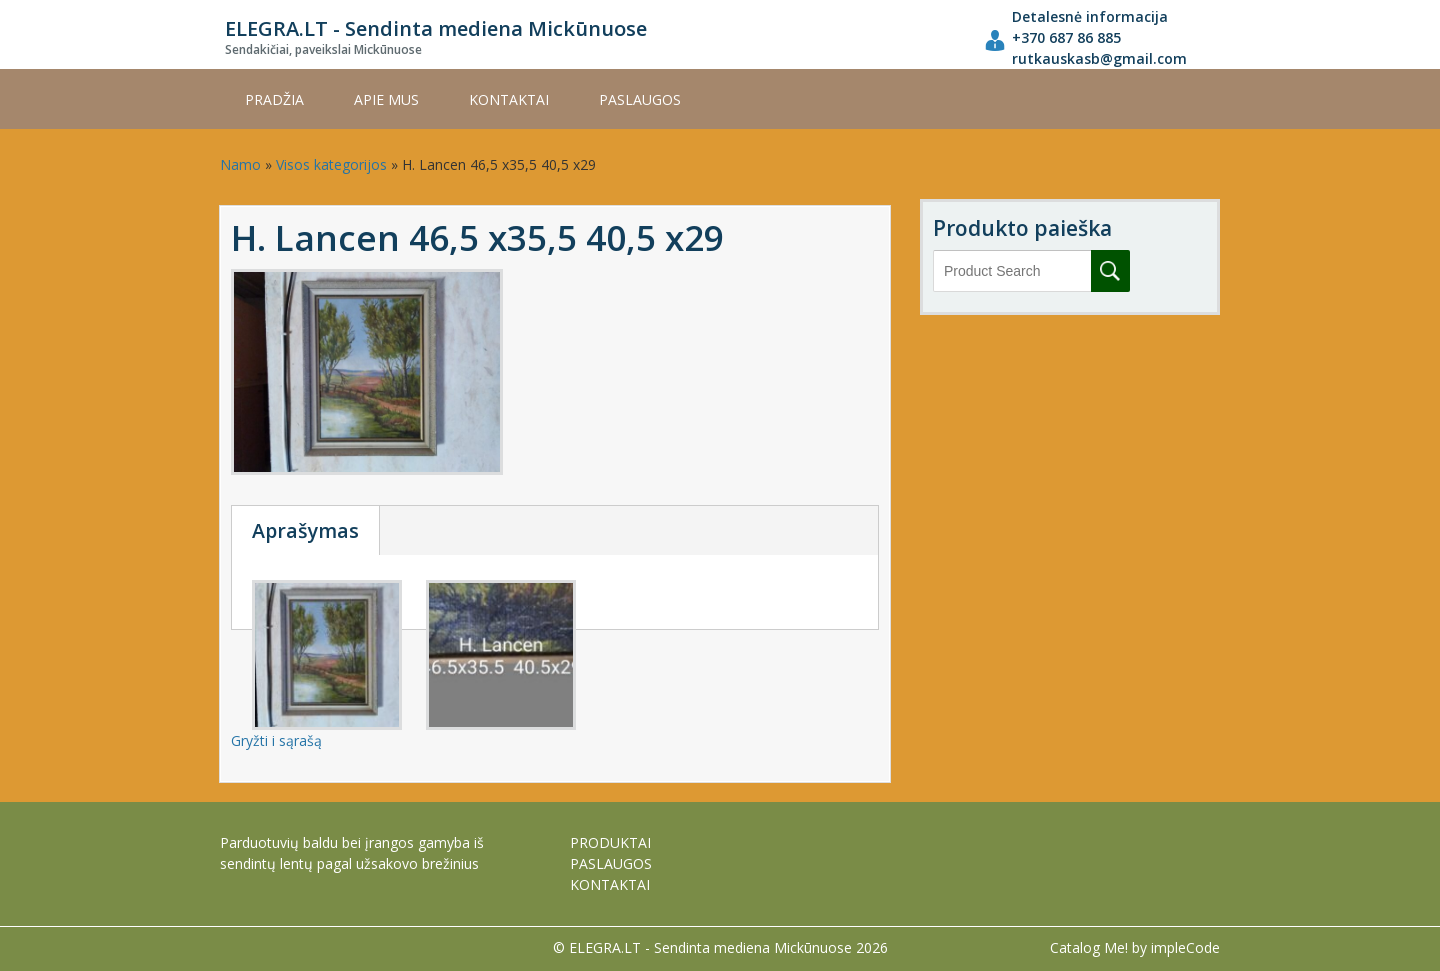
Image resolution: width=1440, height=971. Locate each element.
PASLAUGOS (640, 99)
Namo (240, 164)
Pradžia (274, 99)
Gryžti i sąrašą (276, 740)
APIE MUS (386, 99)
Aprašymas (305, 530)
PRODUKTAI (610, 842)
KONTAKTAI (509, 99)
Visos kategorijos (331, 164)
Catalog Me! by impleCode (1135, 947)
